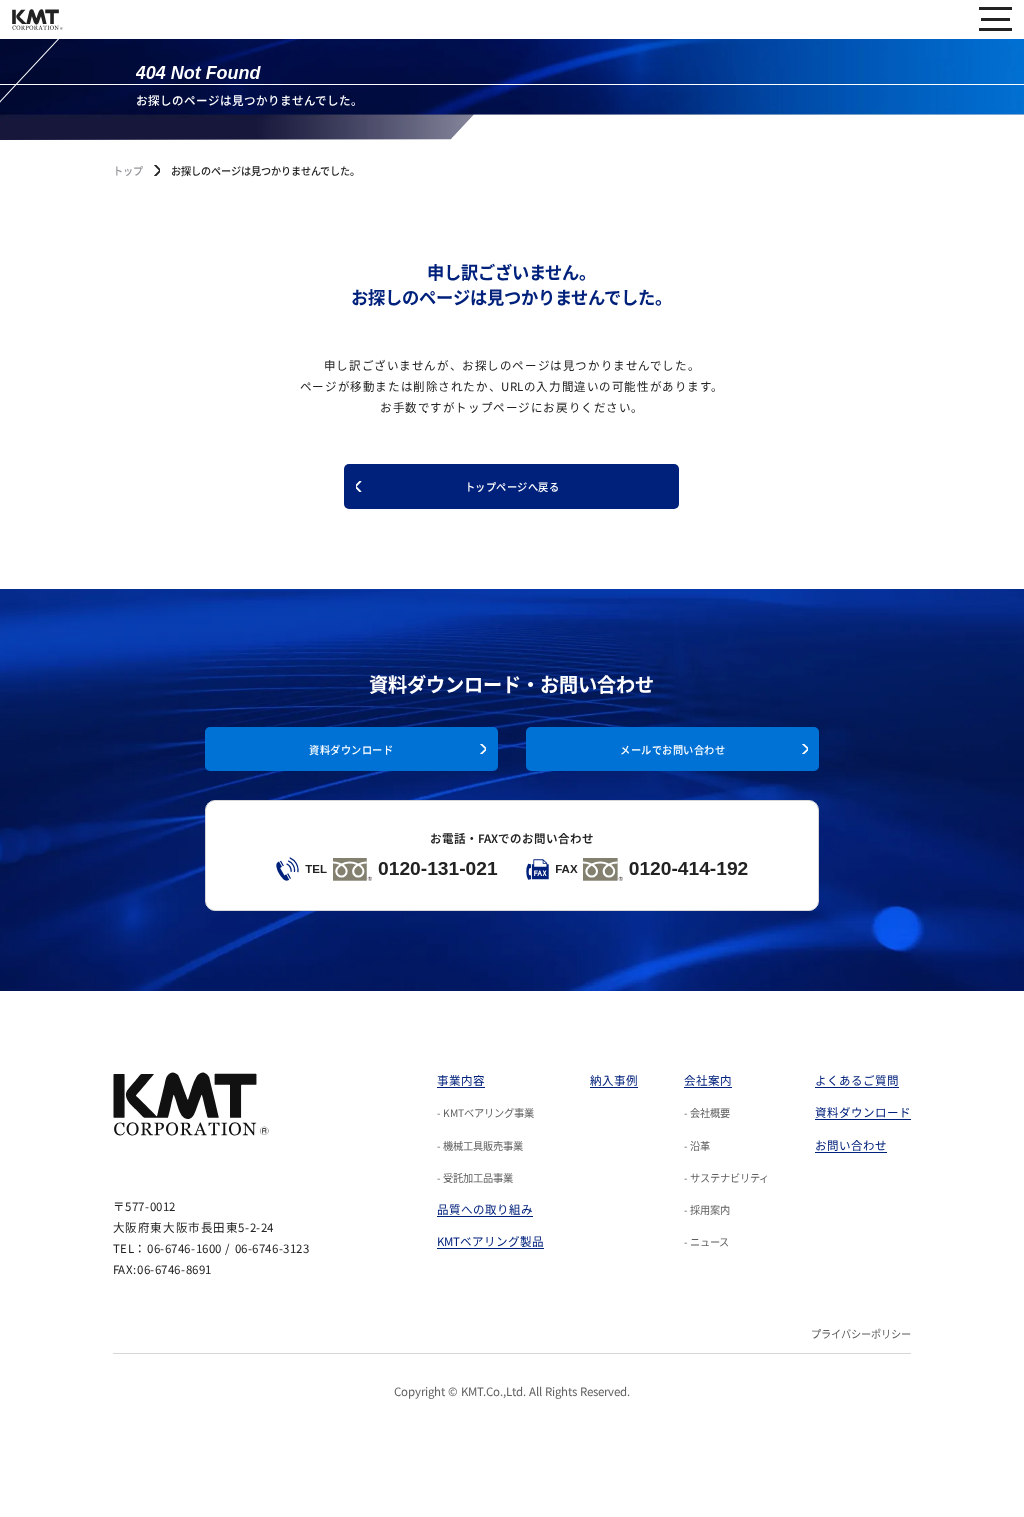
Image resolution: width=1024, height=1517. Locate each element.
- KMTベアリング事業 (485, 1112)
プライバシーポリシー (861, 1333)
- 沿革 (697, 1145)
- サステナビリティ (726, 1177)
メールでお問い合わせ (672, 749)
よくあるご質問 (857, 1080)
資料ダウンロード (351, 749)
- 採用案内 (707, 1209)
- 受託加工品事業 (475, 1177)
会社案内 (708, 1080)
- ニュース (706, 1241)
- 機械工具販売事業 (480, 1145)
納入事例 (614, 1080)
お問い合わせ (851, 1145)
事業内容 (461, 1080)
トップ (128, 170)
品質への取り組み (485, 1209)
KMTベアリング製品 (490, 1241)
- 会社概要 (707, 1112)
